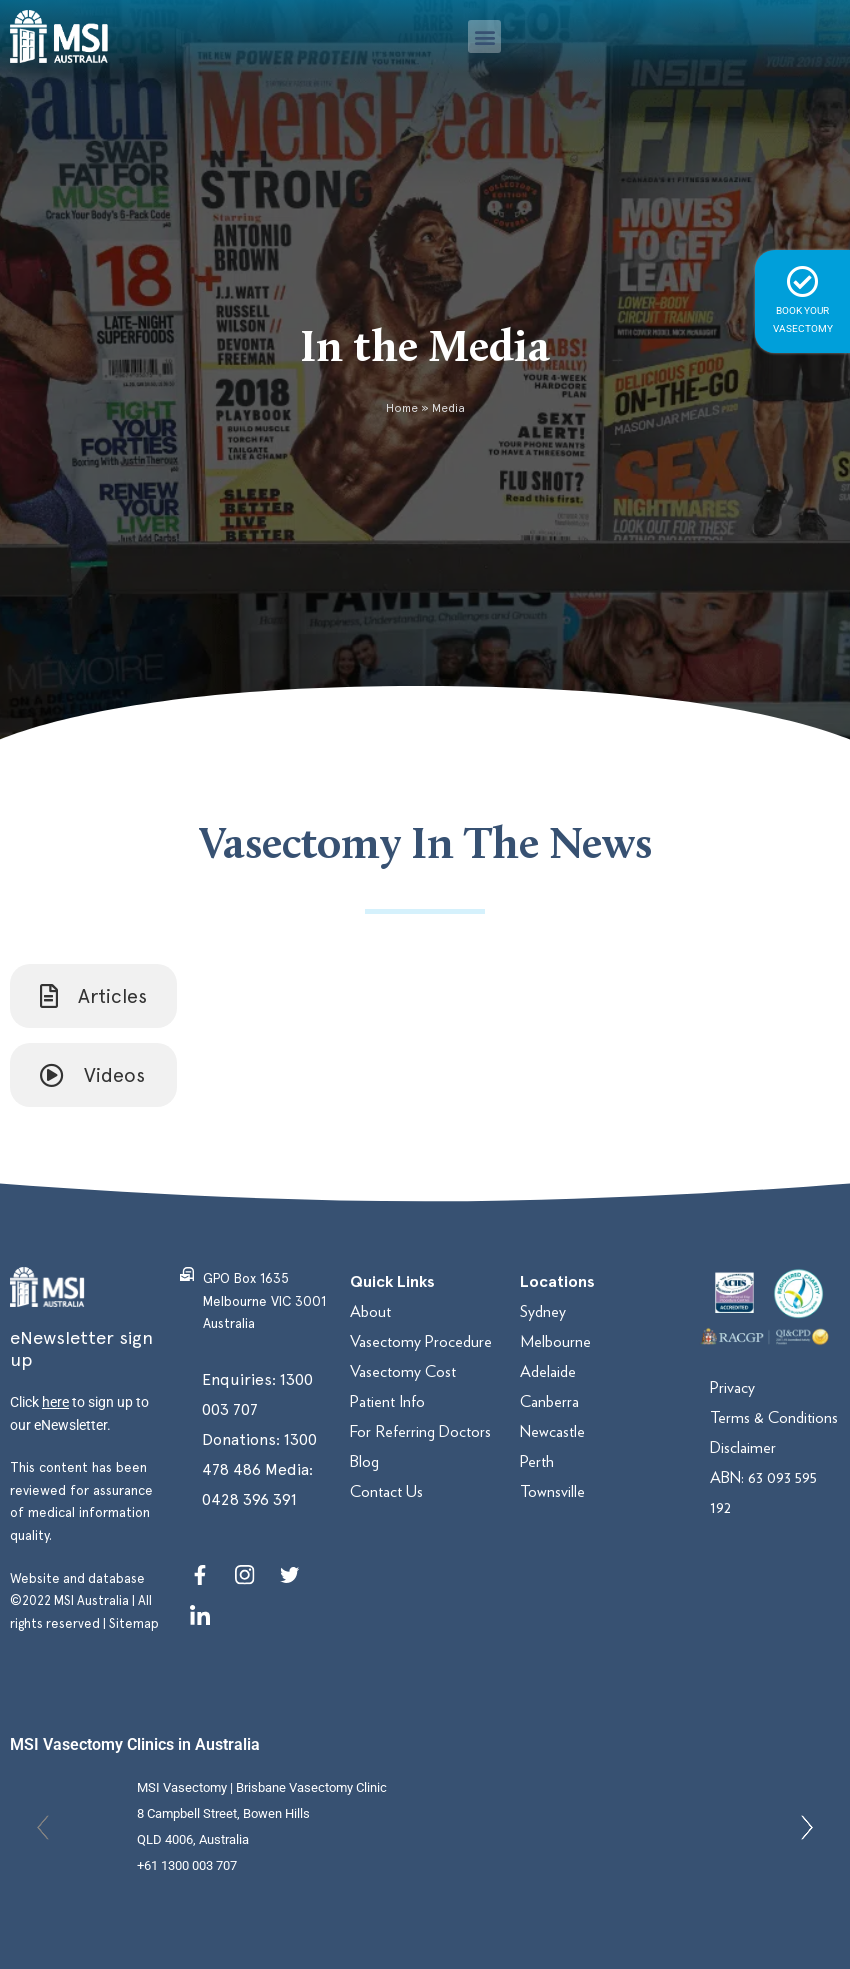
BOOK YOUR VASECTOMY (802, 299)
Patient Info (387, 1401)
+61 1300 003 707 (187, 1865)
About (370, 1311)
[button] (484, 36)
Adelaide (548, 1371)
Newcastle (552, 1431)
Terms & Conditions (774, 1417)
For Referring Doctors (420, 1431)
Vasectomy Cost (403, 1371)
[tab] (93, 996)
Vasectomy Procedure (421, 1341)
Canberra (549, 1401)
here (55, 1402)
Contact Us (386, 1491)
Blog (364, 1461)
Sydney (543, 1311)
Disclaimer (743, 1447)
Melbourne (555, 1341)
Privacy (732, 1387)
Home (402, 408)
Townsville (552, 1491)
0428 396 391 (249, 1499)
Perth (537, 1461)
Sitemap (134, 1623)
